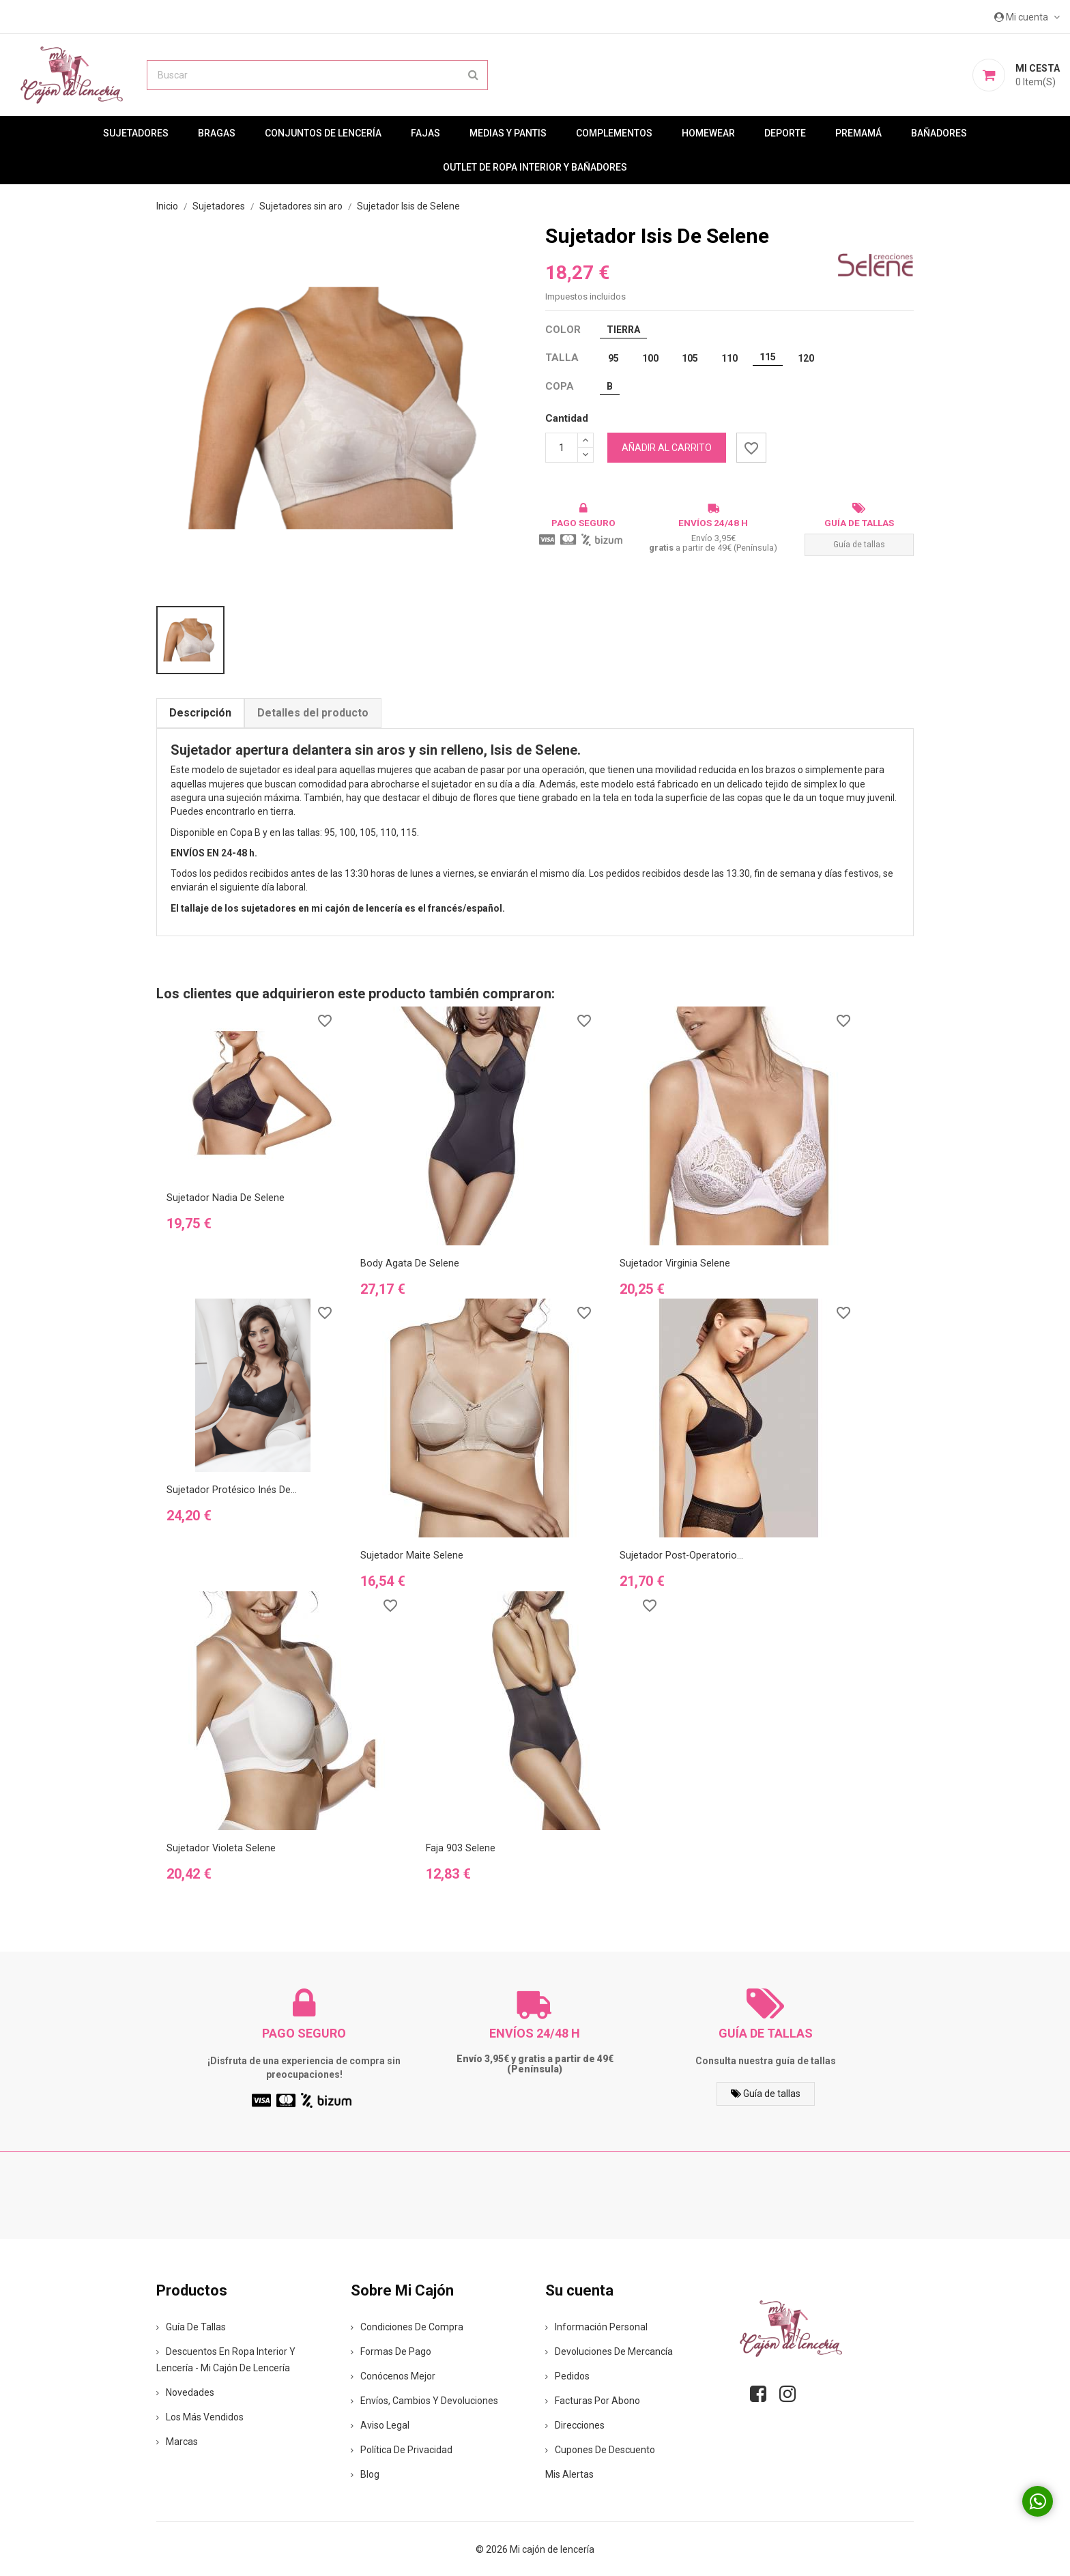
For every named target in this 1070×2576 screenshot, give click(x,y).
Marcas (177, 2440)
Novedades (185, 2391)
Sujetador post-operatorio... (682, 1555)
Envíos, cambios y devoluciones (424, 2399)
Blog (365, 2473)
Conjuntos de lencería (323, 133)
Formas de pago (391, 2350)
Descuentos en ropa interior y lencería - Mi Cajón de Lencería (225, 2359)
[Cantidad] (561, 448)
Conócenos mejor (393, 2375)
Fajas (425, 133)
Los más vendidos (200, 2416)
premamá (858, 133)
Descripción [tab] (200, 712)
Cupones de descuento (600, 2449)
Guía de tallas (859, 544)
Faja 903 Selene (461, 1848)
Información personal (596, 2326)
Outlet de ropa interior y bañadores (535, 167)
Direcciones (575, 2424)
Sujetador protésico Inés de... (232, 1490)
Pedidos (567, 2375)
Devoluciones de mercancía (609, 2350)
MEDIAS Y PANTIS (508, 133)
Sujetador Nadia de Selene (226, 1197)
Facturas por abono (592, 2399)
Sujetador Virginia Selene (675, 1263)
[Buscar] (317, 75)
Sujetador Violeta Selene (221, 1848)
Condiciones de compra (407, 2326)
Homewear (708, 133)
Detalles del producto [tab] (312, 712)
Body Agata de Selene (409, 1263)
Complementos (614, 133)
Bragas (216, 133)
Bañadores (939, 133)
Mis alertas (569, 2473)
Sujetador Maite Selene (411, 1555)
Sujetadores (136, 133)
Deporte (785, 133)
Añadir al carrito (667, 447)
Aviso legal (380, 2424)
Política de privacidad (401, 2449)
